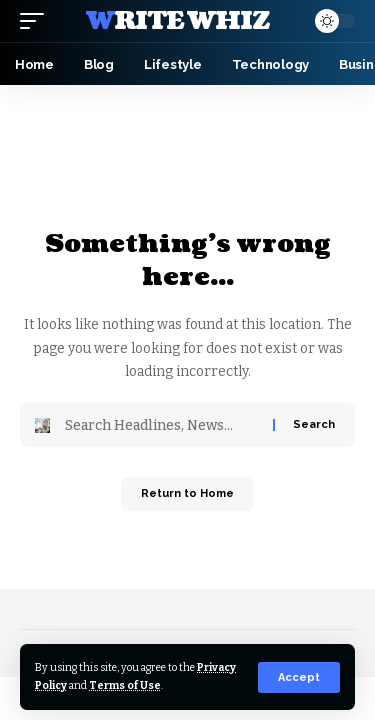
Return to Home (187, 493)
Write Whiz (178, 21)
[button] (299, 677)
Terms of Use (125, 685)
